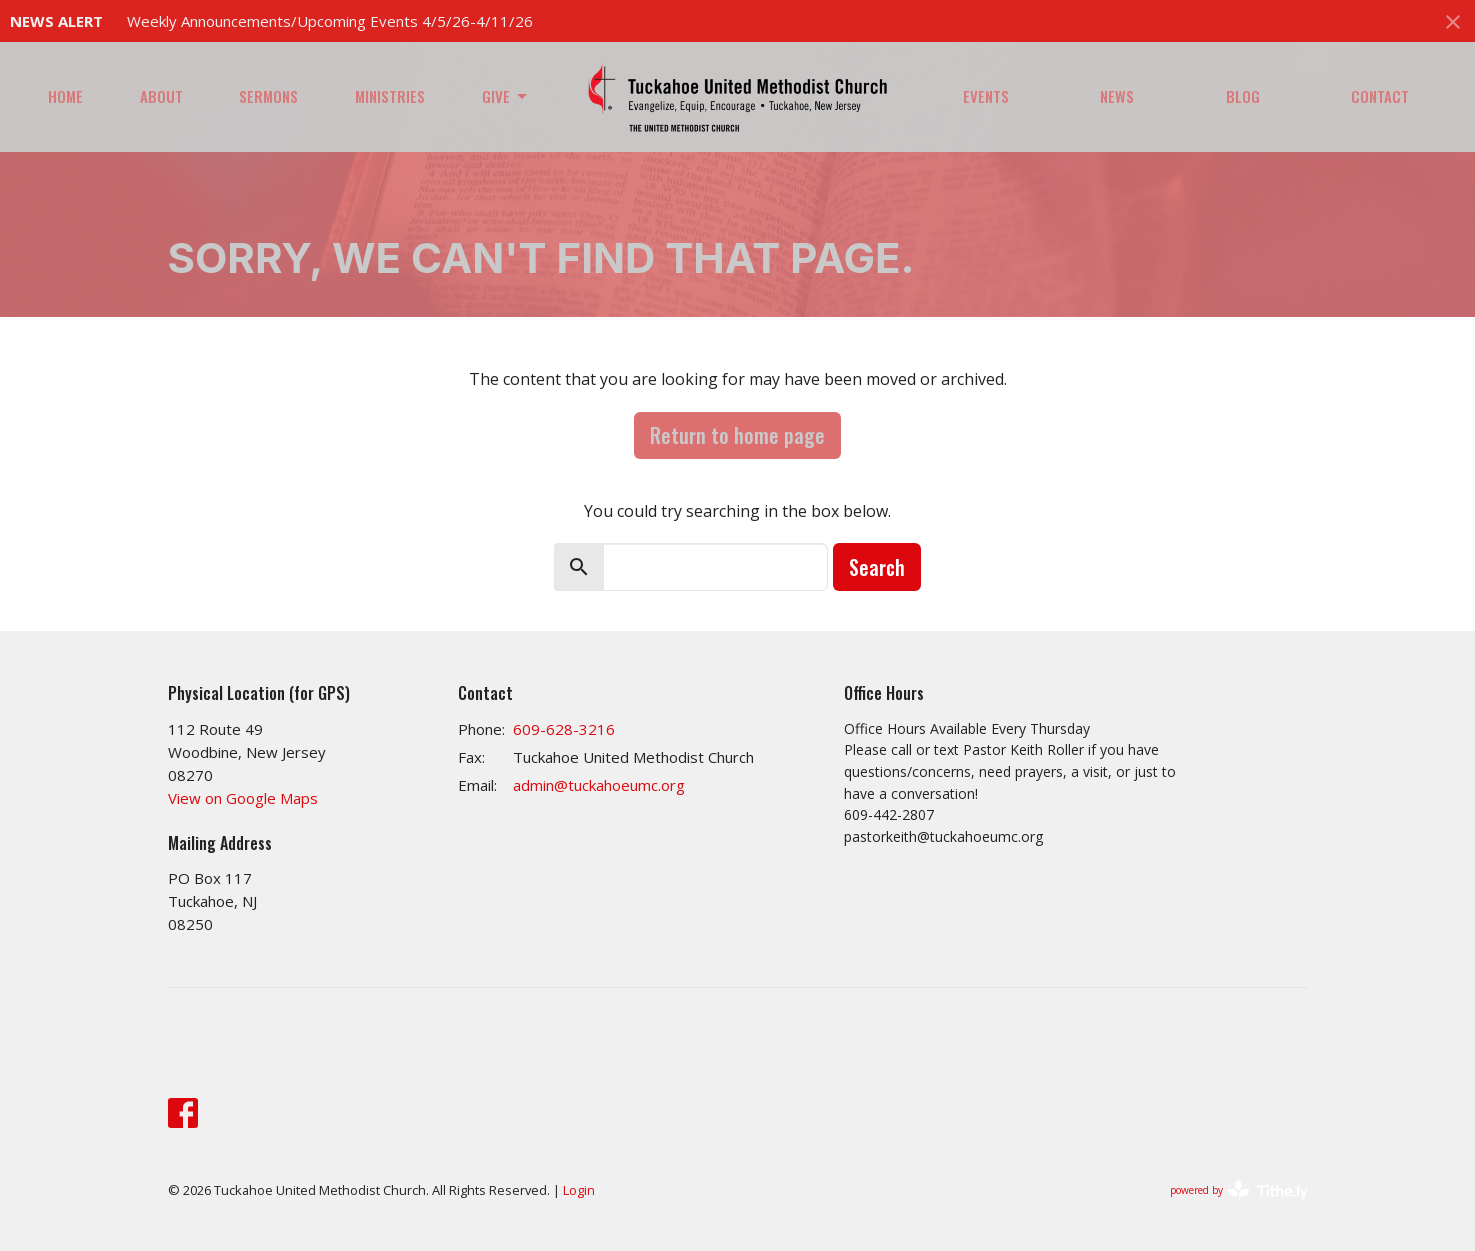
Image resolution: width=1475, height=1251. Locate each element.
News (1117, 96)
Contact (1380, 96)
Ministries (390, 96)
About (161, 96)
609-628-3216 (564, 729)
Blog (1243, 96)
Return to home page (737, 435)
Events (986, 96)
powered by (1239, 1190)
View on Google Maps (243, 798)
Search (877, 567)
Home (65, 96)
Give (506, 96)
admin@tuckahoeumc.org (599, 785)
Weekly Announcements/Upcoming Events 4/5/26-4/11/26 (330, 21)
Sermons (268, 96)
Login (579, 1190)
